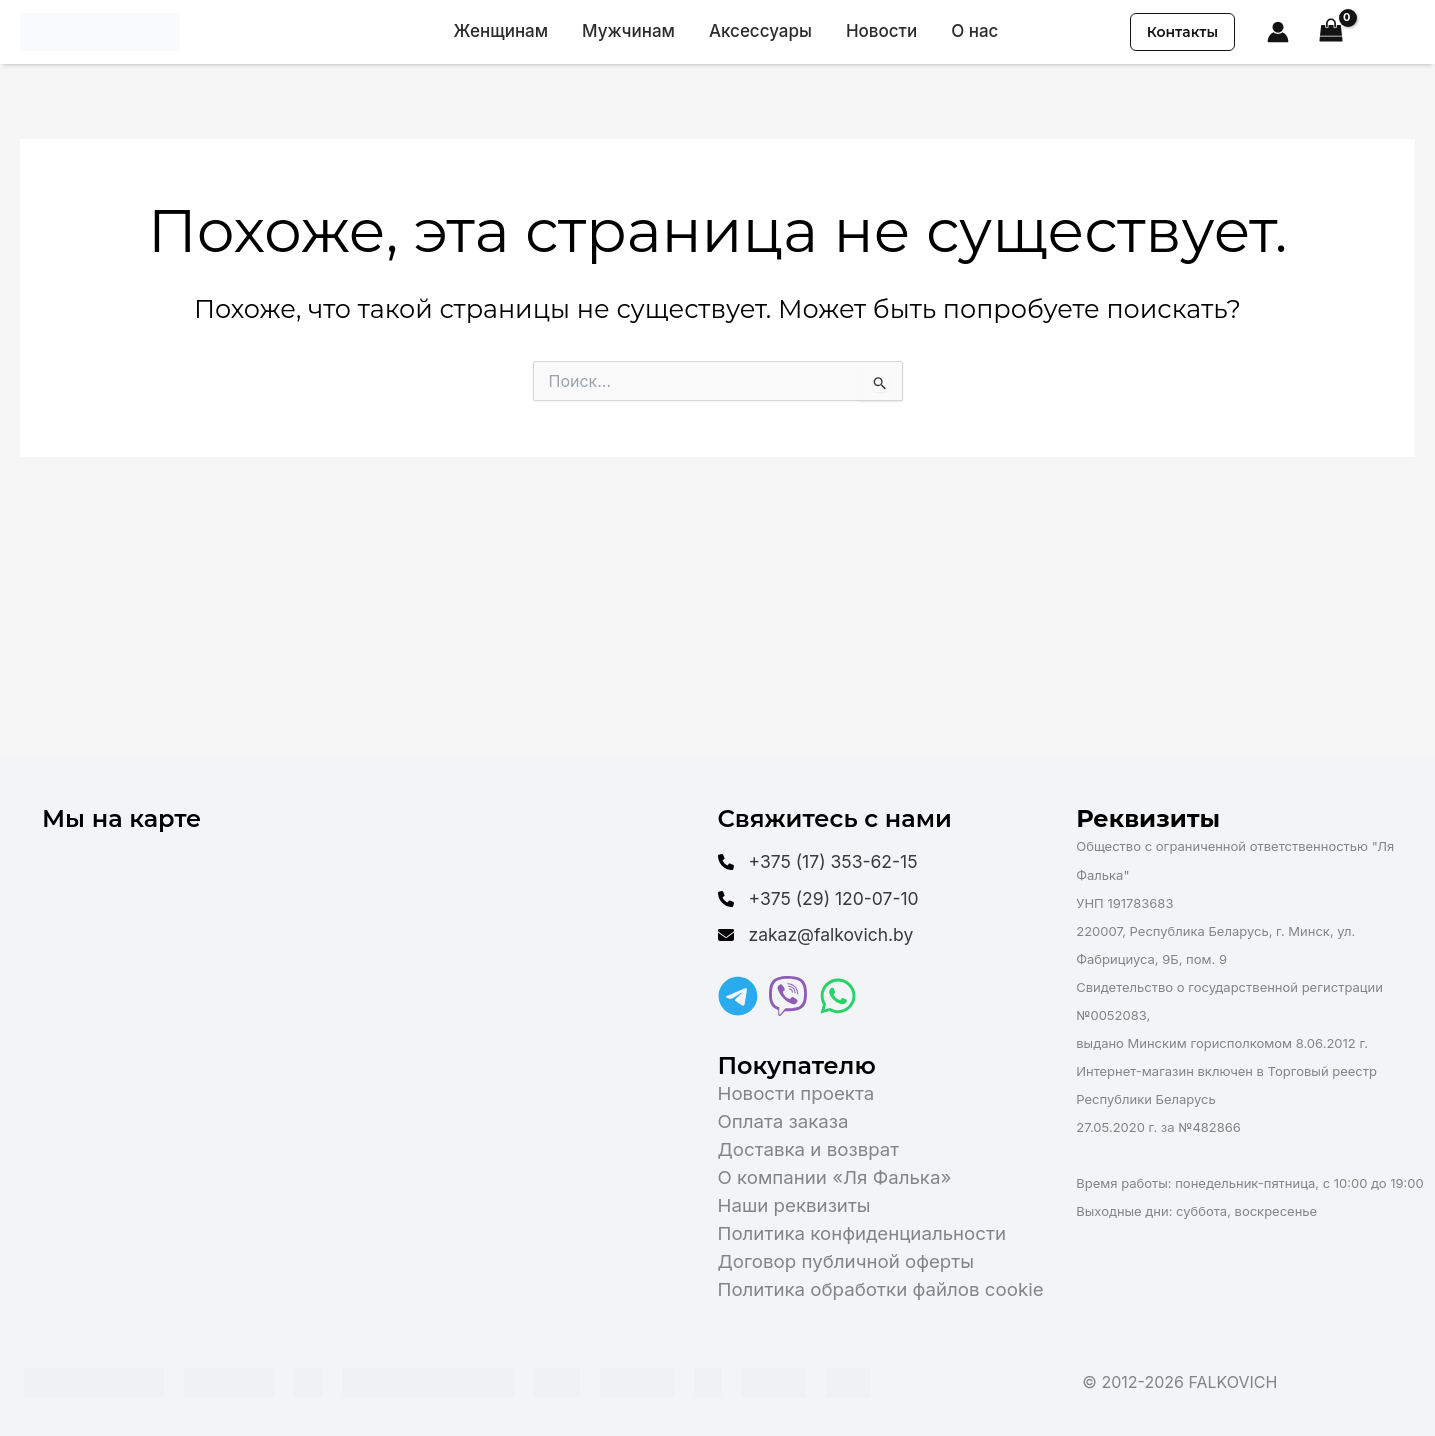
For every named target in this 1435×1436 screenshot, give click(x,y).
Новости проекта (796, 1093)
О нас (974, 31)
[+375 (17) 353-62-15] (824, 858)
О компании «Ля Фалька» (835, 1177)
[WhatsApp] (838, 996)
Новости (881, 31)
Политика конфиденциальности (862, 1233)
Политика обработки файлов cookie (881, 1289)
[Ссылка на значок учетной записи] (1278, 32)
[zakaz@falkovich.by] (821, 934)
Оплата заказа (783, 1121)
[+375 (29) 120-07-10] (824, 896)
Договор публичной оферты (846, 1261)
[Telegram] (738, 996)
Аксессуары (760, 31)
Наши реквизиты (794, 1205)
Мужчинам (628, 31)
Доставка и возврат (809, 1149)
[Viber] (788, 996)
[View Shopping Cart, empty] (1330, 32)
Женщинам (501, 31)
